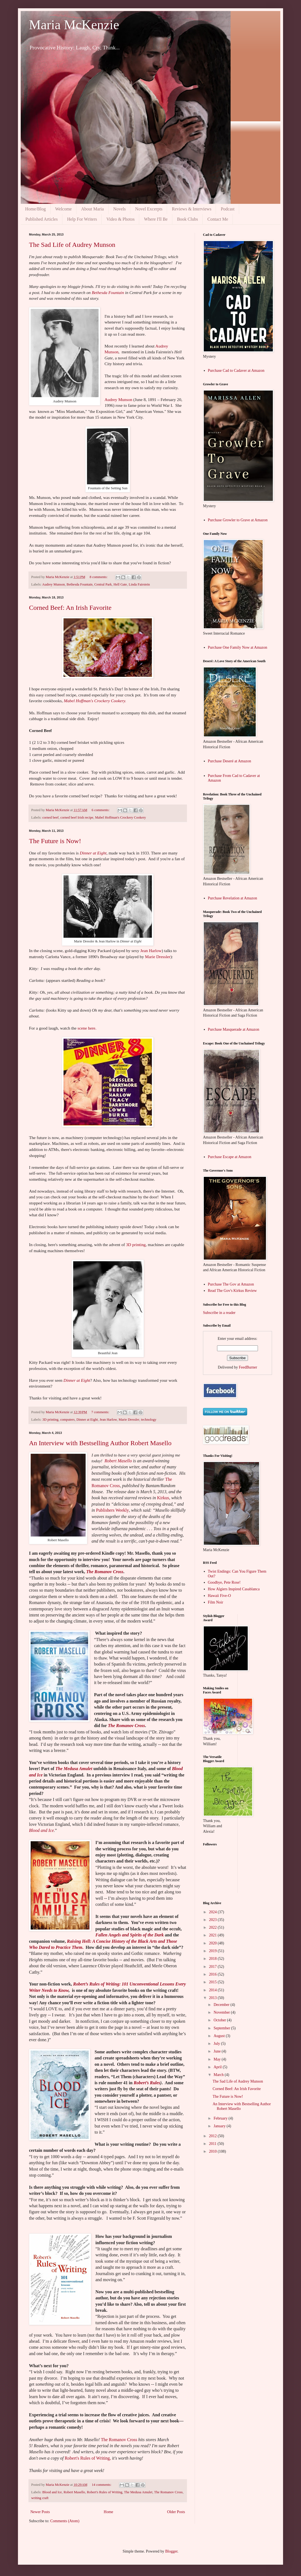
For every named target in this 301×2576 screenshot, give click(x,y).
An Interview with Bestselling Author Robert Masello (100, 1443)
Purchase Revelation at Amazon (232, 898)
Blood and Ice (41, 1830)
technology (148, 1419)
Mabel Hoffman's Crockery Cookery (120, 817)
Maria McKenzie (74, 24)
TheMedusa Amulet (74, 1768)
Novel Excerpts (148, 209)
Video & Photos (120, 219)
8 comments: (98, 577)
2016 (213, 1974)
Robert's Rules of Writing (88, 2458)
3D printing (136, 1244)
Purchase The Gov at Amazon (231, 1284)
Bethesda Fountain (108, 292)
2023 (213, 1920)
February (220, 2118)
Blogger (171, 2551)
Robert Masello (118, 1460)
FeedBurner (248, 1367)
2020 (213, 1943)
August (219, 2036)
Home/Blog (35, 209)
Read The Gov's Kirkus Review (232, 1291)
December (221, 2005)
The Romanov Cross (104, 1571)
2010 (213, 2151)
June (217, 2051)
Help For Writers (82, 219)
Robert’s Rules (147, 2082)
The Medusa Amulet (138, 2492)
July (217, 2043)
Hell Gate (120, 584)
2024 (213, 1912)
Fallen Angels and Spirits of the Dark (129, 1935)
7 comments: (100, 1412)
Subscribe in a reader (219, 1313)
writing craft (40, 2498)
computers (67, 1419)
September (222, 2028)
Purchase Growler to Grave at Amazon (238, 520)
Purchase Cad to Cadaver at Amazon (236, 370)
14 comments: (102, 2485)
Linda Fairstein (139, 584)
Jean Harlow (151, 950)
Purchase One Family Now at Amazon (237, 647)
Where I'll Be (156, 219)
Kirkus (163, 1497)
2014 (213, 1990)
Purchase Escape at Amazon (229, 1157)
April (218, 2067)
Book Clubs (187, 219)
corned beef (50, 817)
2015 (213, 1982)
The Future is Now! (55, 841)
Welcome (63, 209)
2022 (213, 1927)
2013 (213, 1998)
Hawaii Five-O (219, 1596)
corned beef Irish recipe (76, 817)
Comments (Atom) (64, 2521)
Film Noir (215, 1602)
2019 (213, 1951)
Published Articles (41, 219)
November (222, 2012)
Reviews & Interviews (191, 209)
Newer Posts (40, 2512)
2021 (213, 1935)
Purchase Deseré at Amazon (229, 761)
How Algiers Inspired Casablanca (234, 1589)
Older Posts (176, 2512)
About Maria (92, 209)
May (217, 2059)
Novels (119, 209)
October (220, 2020)
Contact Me (217, 219)
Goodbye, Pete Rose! (224, 1582)
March (219, 2075)
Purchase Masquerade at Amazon (233, 1029)
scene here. (87, 1028)
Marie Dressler (157, 956)
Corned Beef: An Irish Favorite (70, 607)
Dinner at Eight (93, 853)
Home (108, 2512)
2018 (213, 1959)
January (219, 2126)
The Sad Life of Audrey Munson (72, 244)
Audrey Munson (118, 399)
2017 (213, 1967)
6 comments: (101, 810)
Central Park (103, 584)
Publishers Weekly (112, 1510)
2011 (213, 2144)
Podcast (227, 209)
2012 (213, 2136)
